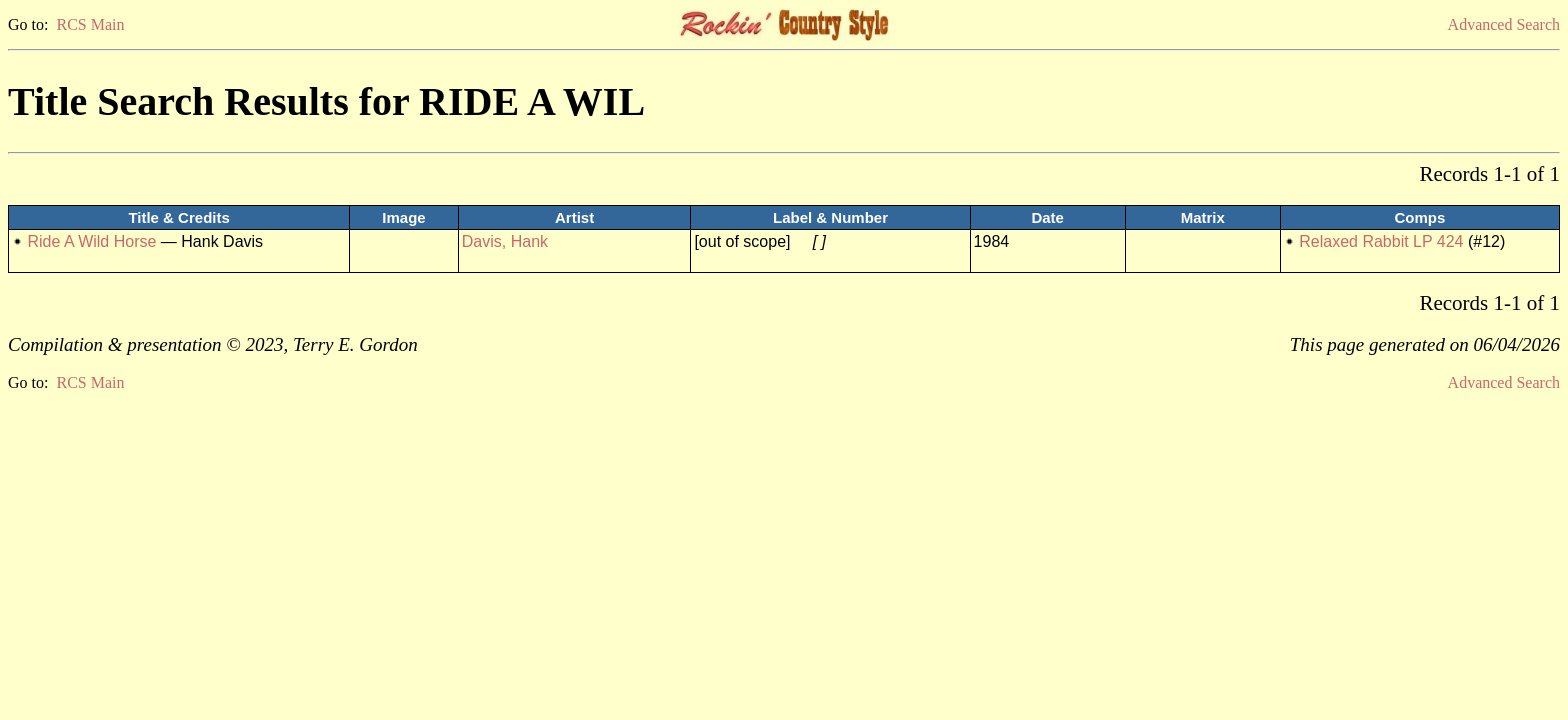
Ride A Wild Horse (91, 241)
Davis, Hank (505, 241)
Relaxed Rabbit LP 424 (1381, 241)
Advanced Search (1504, 24)
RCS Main (90, 24)
